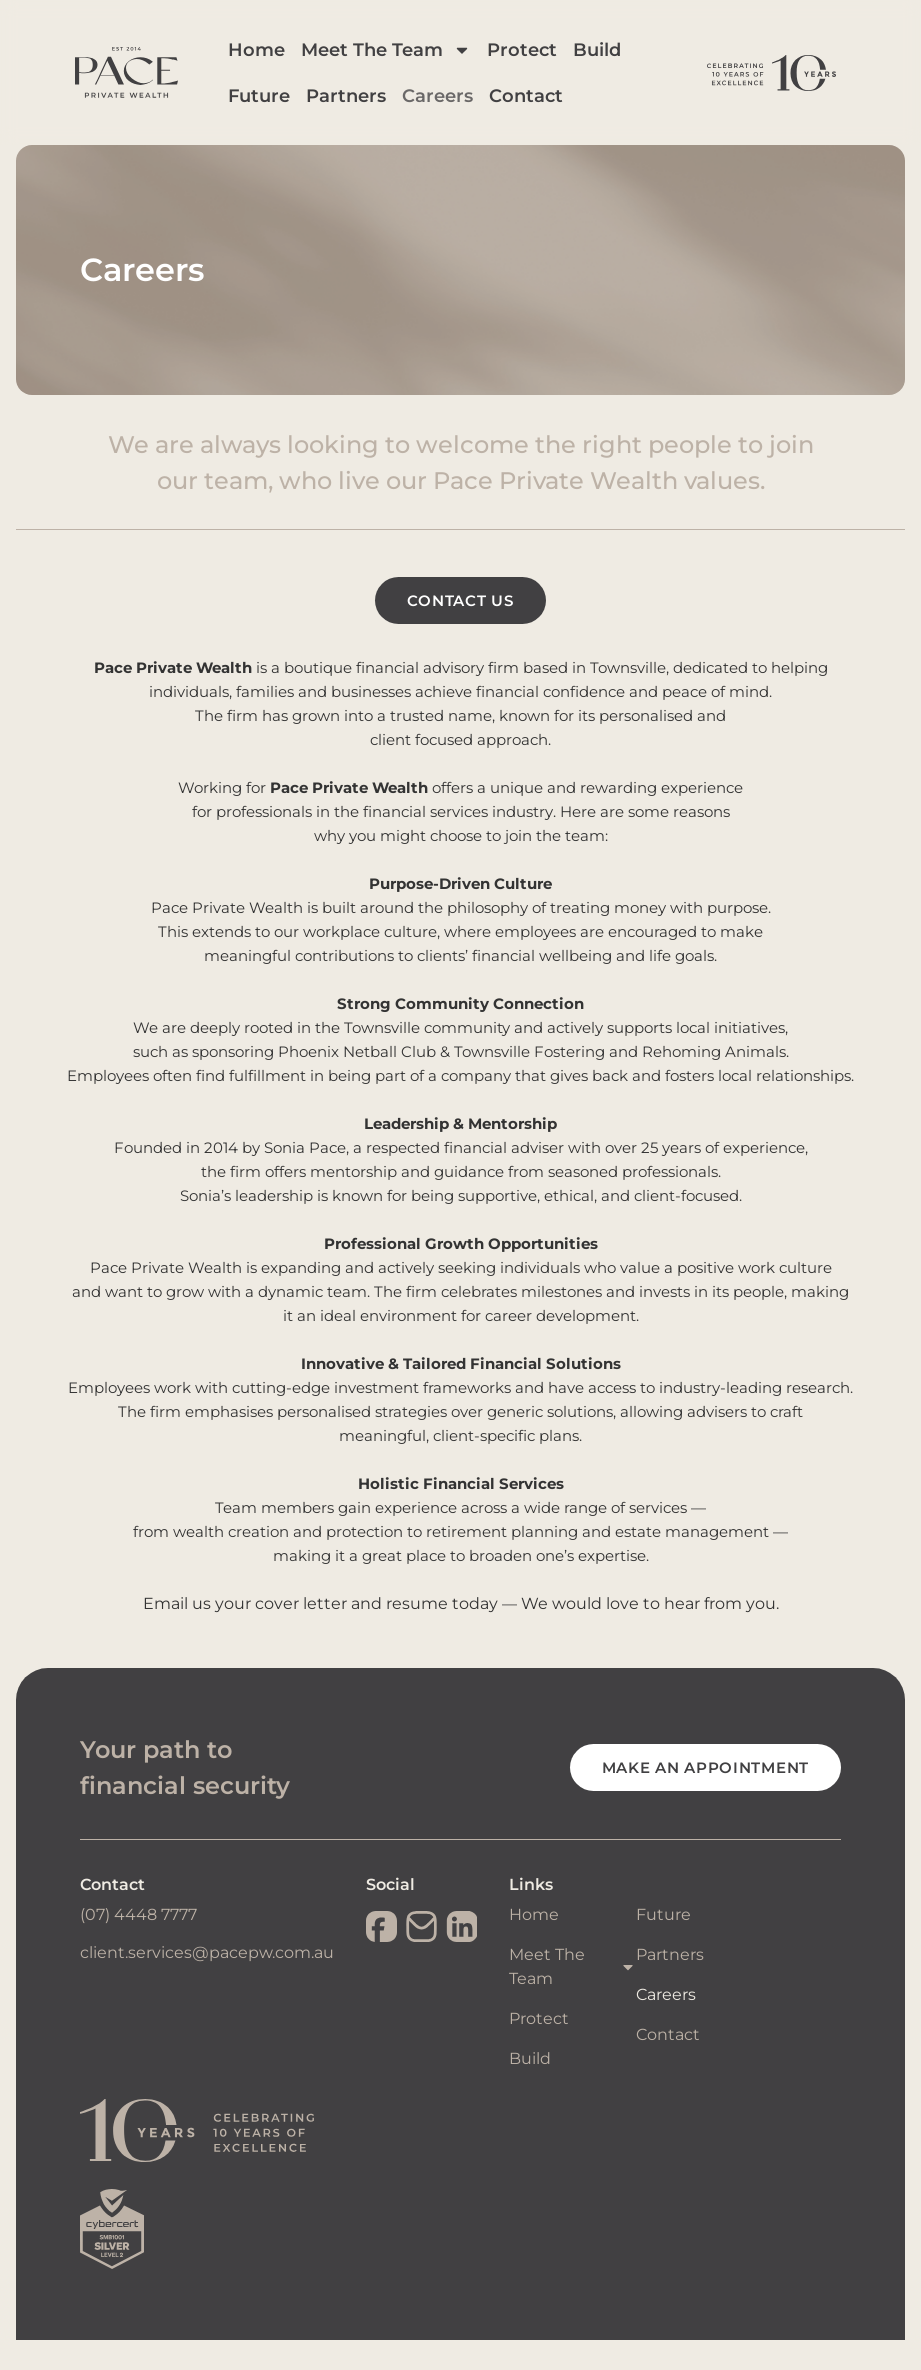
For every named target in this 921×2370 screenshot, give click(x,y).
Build (635, 65)
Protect (560, 65)
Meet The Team (424, 65)
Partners (384, 111)
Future (297, 111)
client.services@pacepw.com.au (207, 1983)
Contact (564, 111)
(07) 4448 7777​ (138, 1944)
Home (294, 65)
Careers (475, 111)
